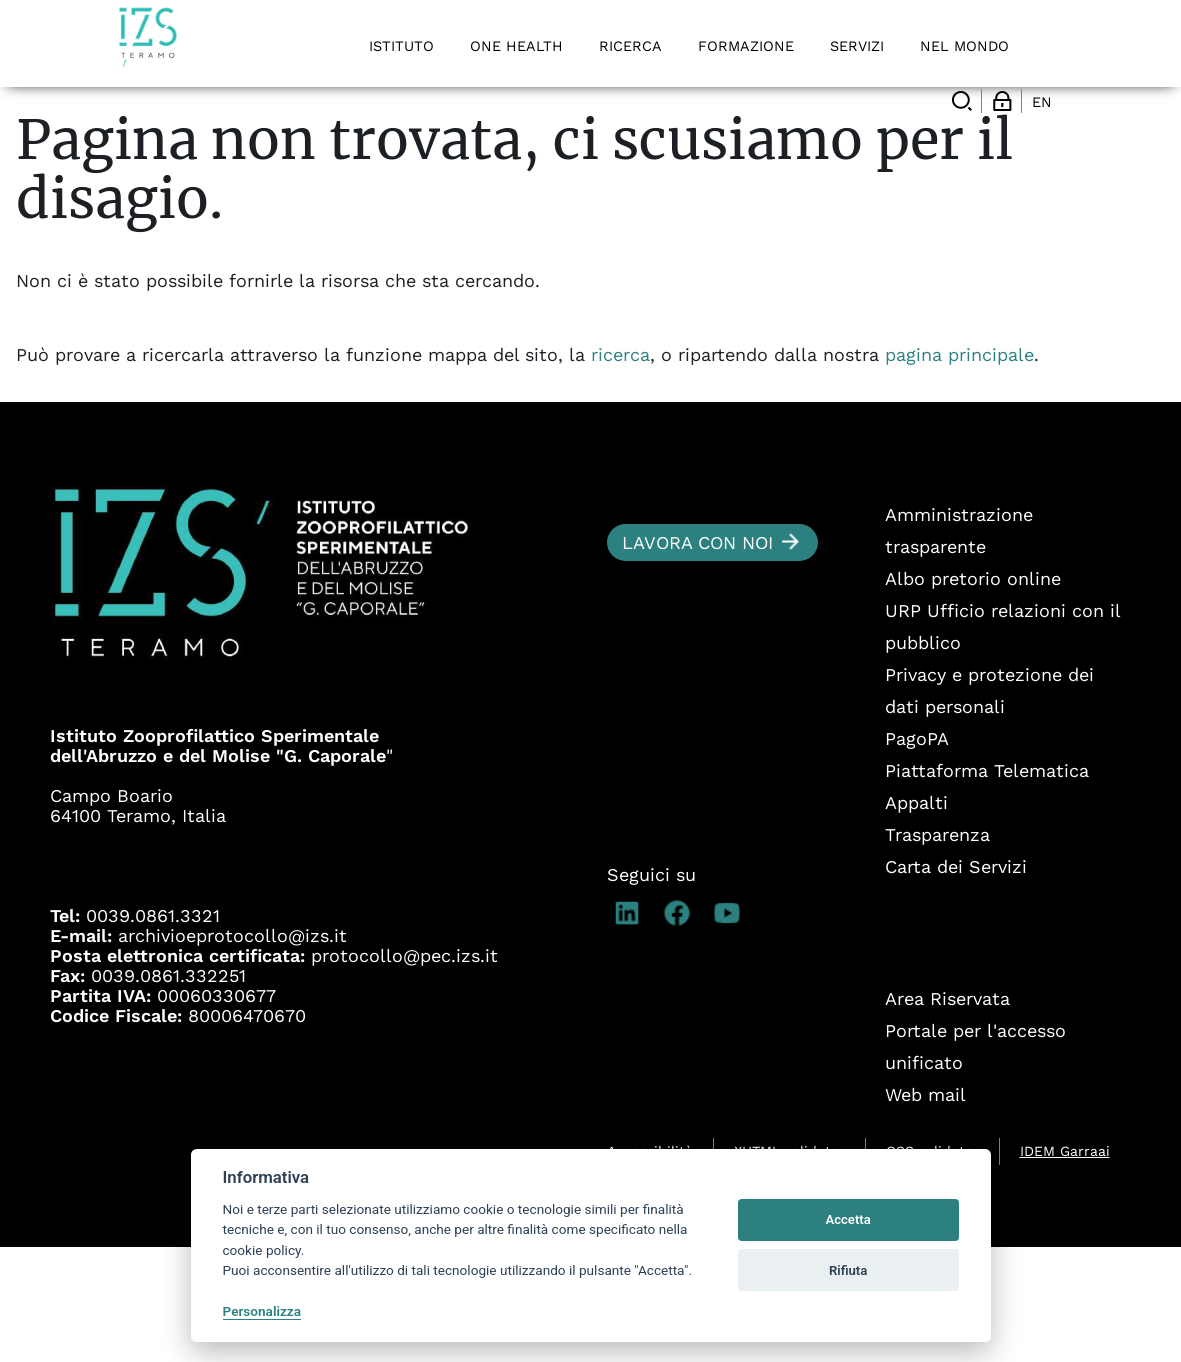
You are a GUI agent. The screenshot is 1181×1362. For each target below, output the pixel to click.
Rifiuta (848, 1270)
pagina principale (959, 469)
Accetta (847, 1219)
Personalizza (262, 1311)
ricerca (620, 469)
